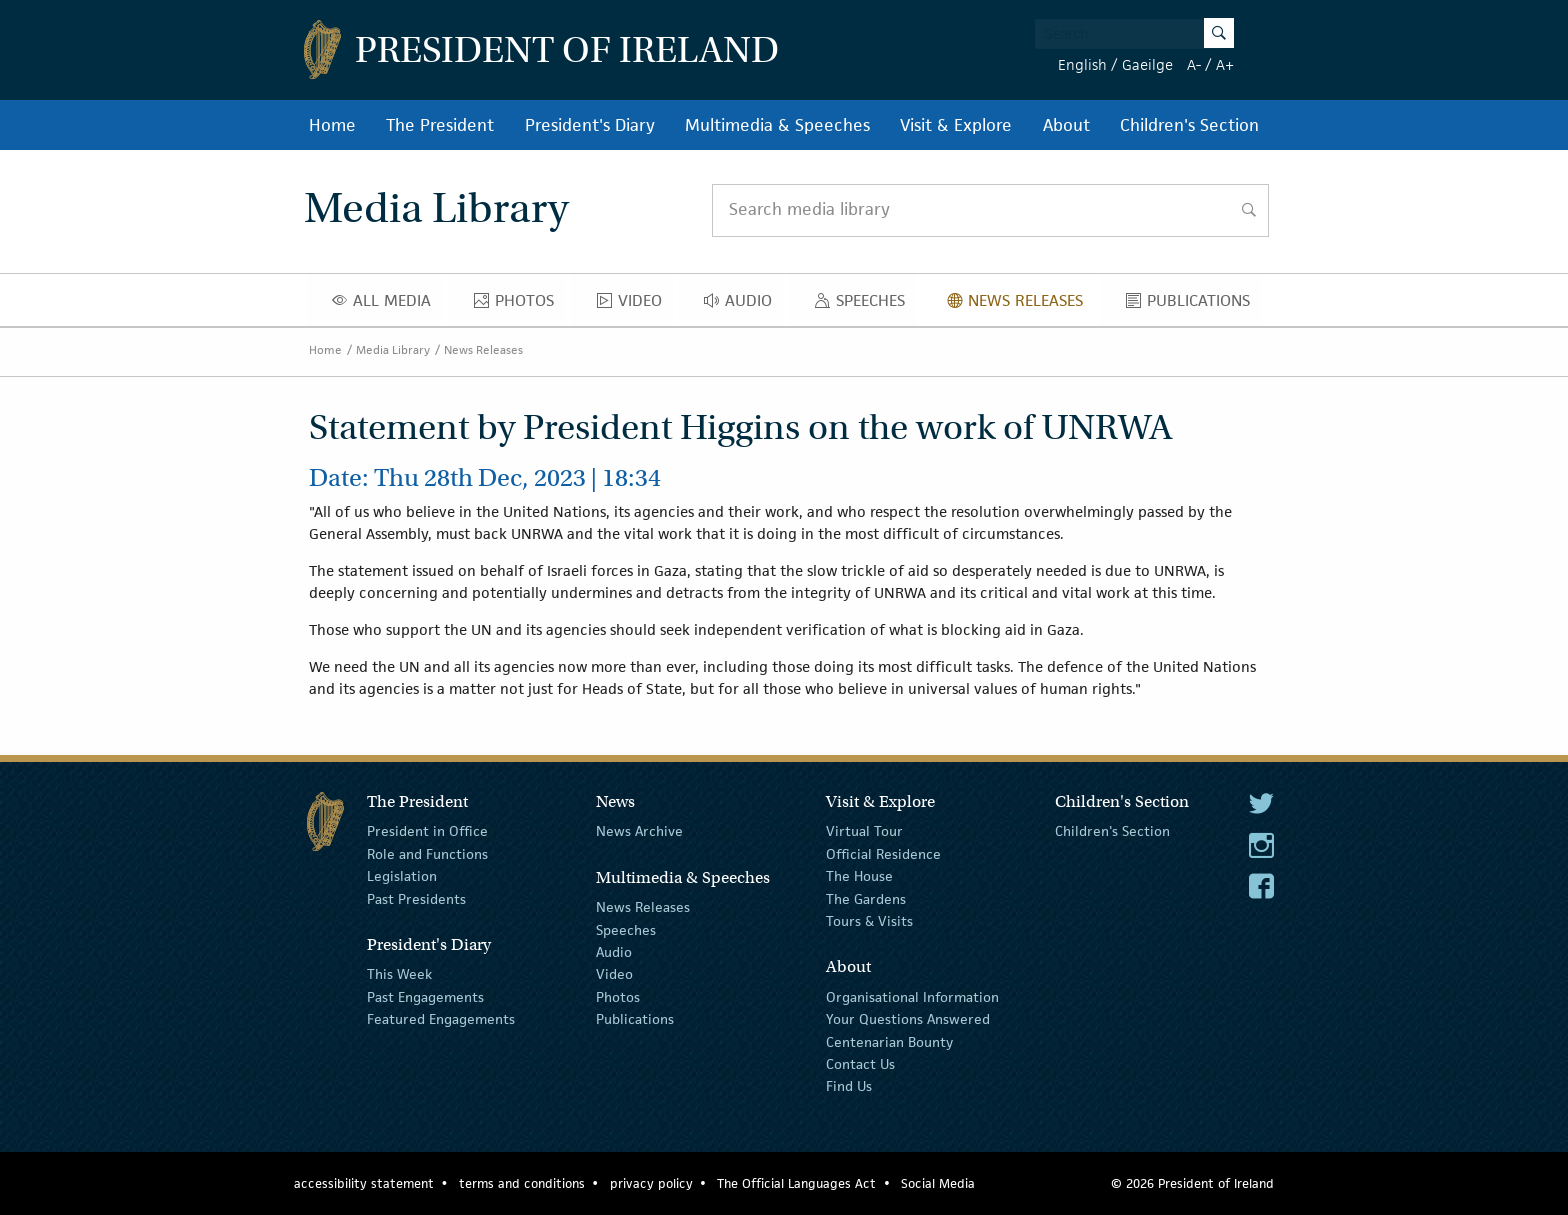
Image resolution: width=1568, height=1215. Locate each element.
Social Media (938, 1183)
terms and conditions (522, 1183)
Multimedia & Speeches (777, 125)
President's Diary (590, 125)
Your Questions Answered (908, 1019)
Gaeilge (1147, 64)
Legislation (402, 876)
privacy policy (651, 1183)
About (1066, 125)
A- (1194, 64)
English (1082, 64)
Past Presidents (416, 898)
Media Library (393, 349)
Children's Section (1189, 125)
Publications (1193, 305)
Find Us (849, 1086)
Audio (743, 305)
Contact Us (860, 1064)
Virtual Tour (864, 831)
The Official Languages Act (796, 1183)
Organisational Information (912, 997)
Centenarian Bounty (889, 1041)
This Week (399, 974)
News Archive (639, 831)
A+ (1225, 64)
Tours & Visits (869, 921)
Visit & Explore (956, 125)
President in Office (427, 831)
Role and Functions (427, 854)
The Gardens (866, 898)
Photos (519, 305)
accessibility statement (364, 1183)
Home (332, 125)
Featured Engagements (441, 1019)
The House (859, 876)
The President (440, 125)
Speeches (864, 305)
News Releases (1020, 305)
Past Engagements (425, 997)
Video (635, 305)
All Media (387, 305)
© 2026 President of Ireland (1192, 1183)
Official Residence (883, 854)
